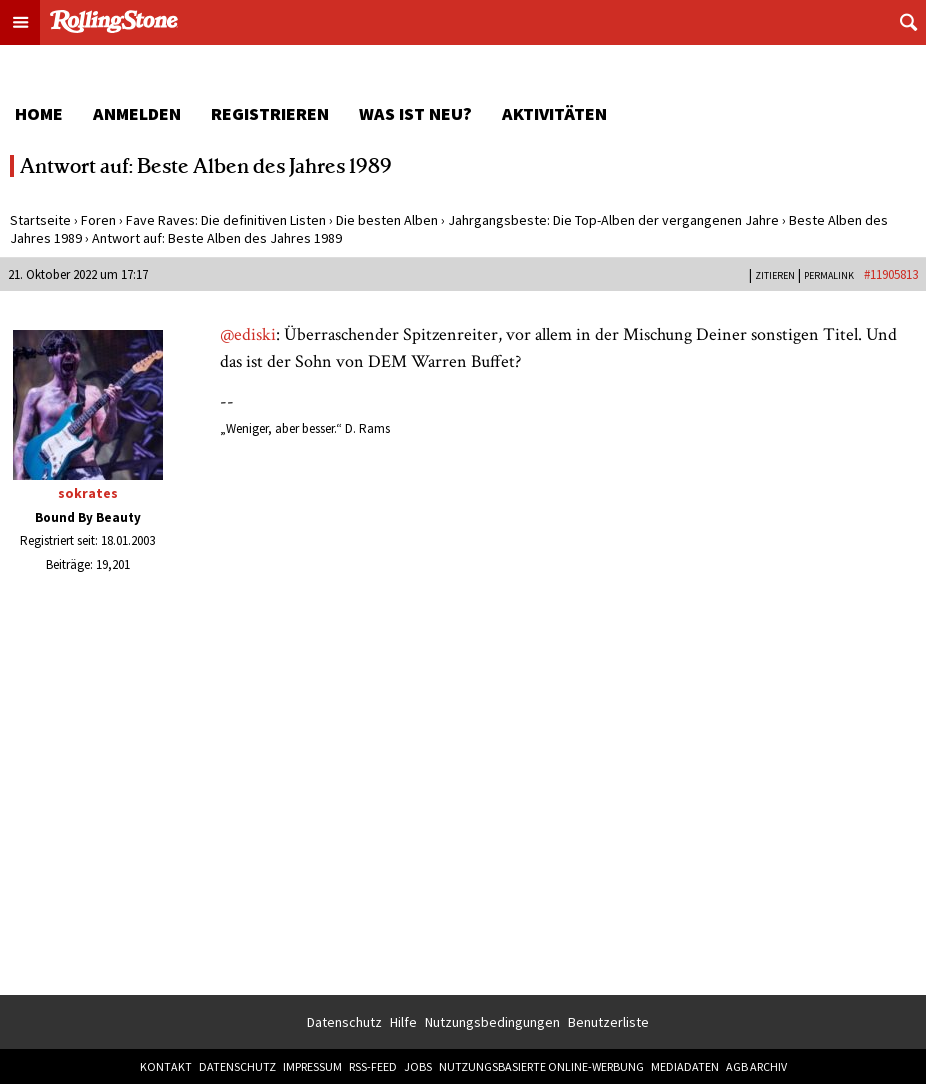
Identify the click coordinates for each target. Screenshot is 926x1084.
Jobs (418, 1066)
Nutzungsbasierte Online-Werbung (541, 1066)
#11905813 (891, 274)
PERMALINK (829, 275)
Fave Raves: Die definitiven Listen (226, 220)
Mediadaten (685, 1066)
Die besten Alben (387, 220)
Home (39, 113)
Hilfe (403, 1022)
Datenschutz (344, 1022)
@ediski (248, 334)
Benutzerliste (608, 1022)
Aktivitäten (554, 113)
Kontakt (166, 1066)
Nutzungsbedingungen (492, 1022)
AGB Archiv (756, 1066)
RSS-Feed (373, 1066)
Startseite (40, 220)
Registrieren (270, 113)
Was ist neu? (415, 113)
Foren (98, 220)
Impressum (312, 1066)
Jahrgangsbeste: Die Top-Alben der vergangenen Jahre (613, 220)
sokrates (88, 493)
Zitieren (775, 275)
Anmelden (137, 113)
